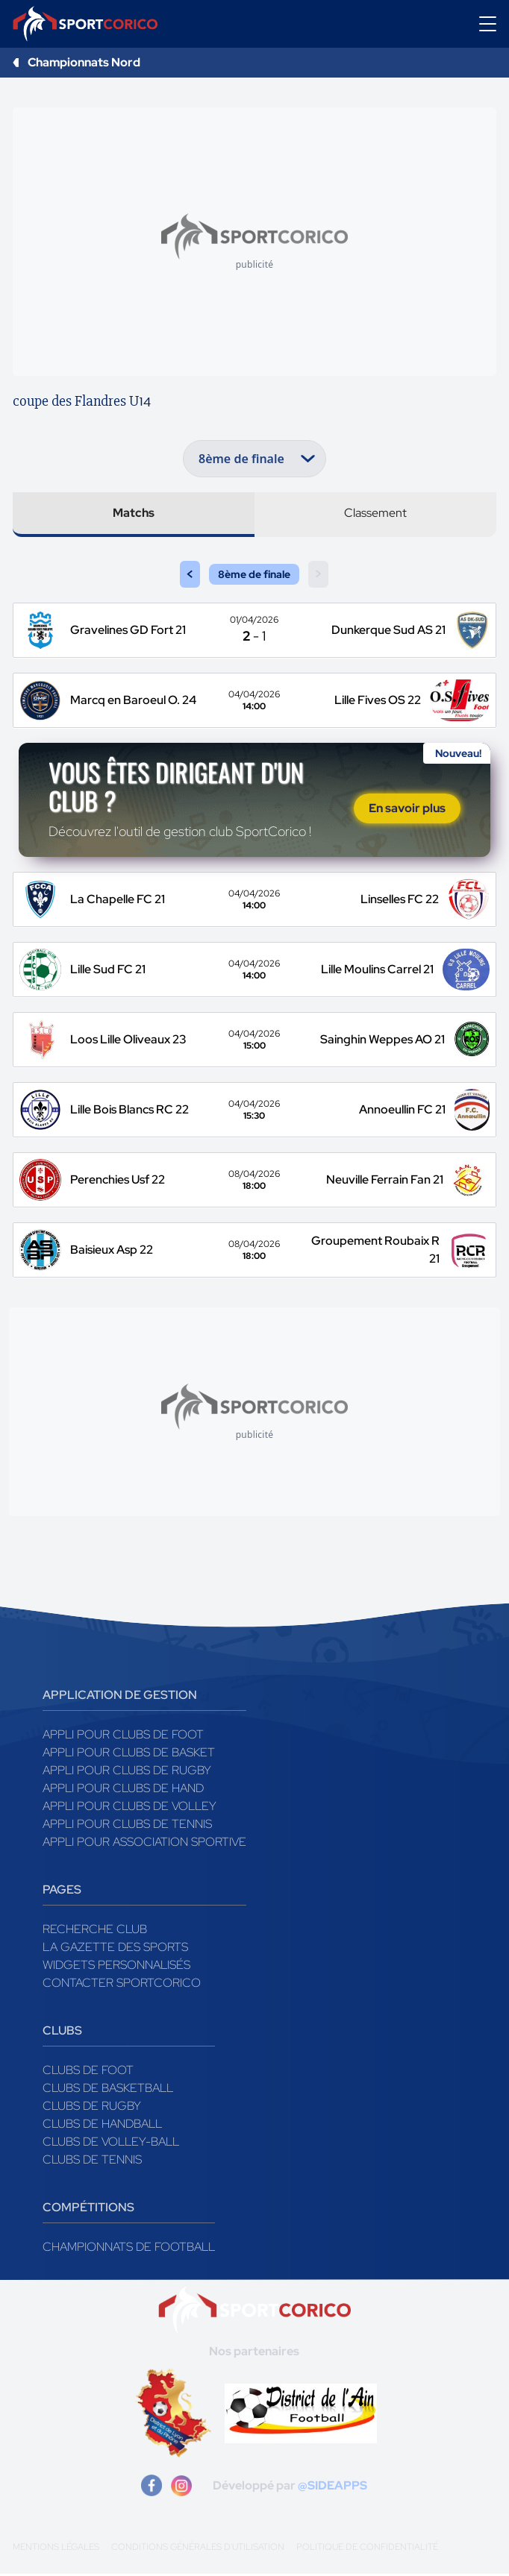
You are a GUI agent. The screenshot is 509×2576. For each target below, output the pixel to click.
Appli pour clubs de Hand (123, 1790)
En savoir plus (407, 809)
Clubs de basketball (108, 2090)
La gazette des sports (115, 1949)
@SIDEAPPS (332, 2487)
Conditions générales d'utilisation (197, 2549)
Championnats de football (129, 2249)
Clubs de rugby (92, 2108)
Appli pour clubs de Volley (129, 1808)
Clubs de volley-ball (111, 2144)
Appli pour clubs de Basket (129, 1754)
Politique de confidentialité (367, 2549)
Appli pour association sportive (144, 1844)
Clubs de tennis (92, 2162)
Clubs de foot (88, 2072)
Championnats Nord (84, 62)
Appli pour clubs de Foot (123, 1736)
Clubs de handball (102, 2126)
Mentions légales (56, 2549)
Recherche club (95, 1931)
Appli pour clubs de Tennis (127, 1826)
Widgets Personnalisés (116, 1967)
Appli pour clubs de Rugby (127, 1772)
